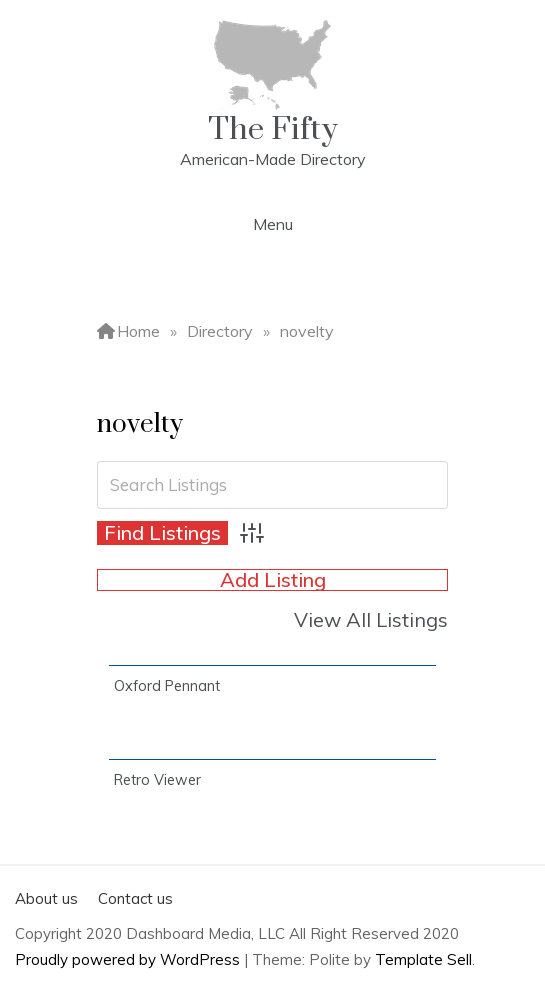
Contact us (135, 898)
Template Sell (423, 959)
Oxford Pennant (167, 686)
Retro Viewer (157, 780)
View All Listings (371, 619)
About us (46, 898)
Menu (273, 224)
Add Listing (273, 580)
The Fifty (273, 129)
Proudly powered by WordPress (129, 959)
